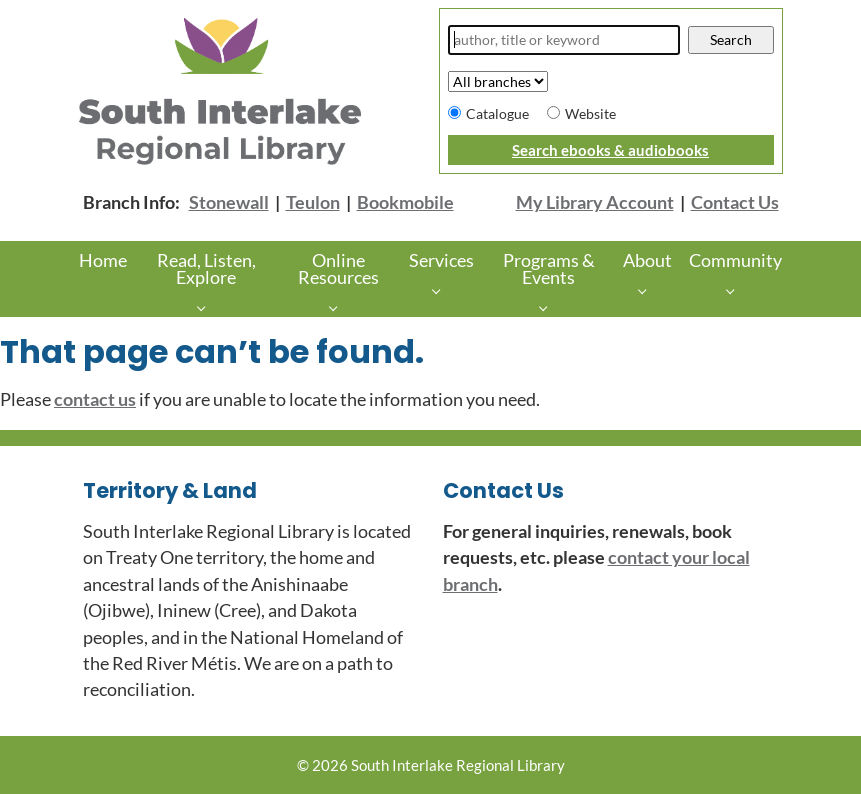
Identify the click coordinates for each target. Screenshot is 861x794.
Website (590, 113)
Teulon (313, 202)
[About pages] (647, 289)
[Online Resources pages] (338, 307)
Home (103, 260)
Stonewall (229, 202)
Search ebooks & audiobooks (610, 150)
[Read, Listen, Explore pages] (206, 307)
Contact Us (735, 202)
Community (735, 260)
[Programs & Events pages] (548, 307)
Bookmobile (405, 202)
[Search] (564, 40)
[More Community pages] (735, 289)
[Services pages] (441, 289)
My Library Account (595, 202)
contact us (95, 399)
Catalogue (497, 113)
